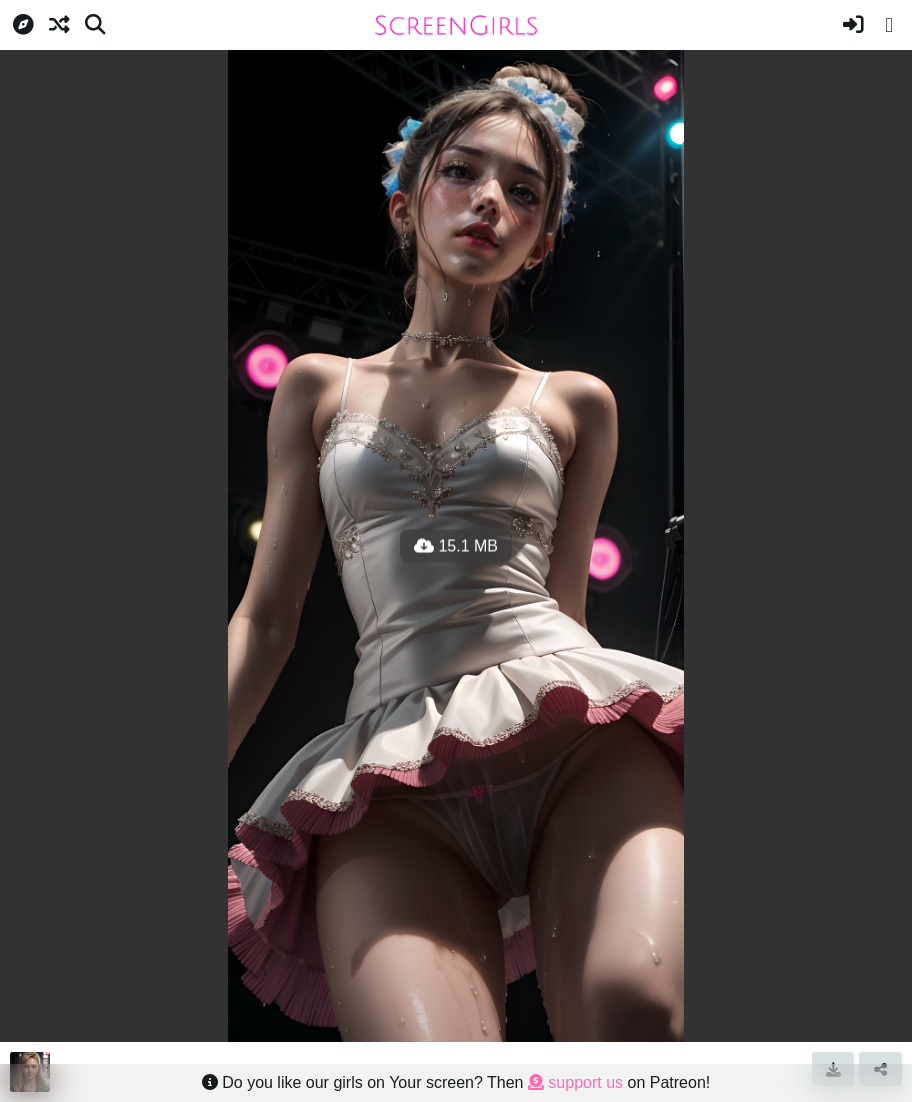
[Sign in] (853, 25)
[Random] (59, 25)
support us (575, 1082)
